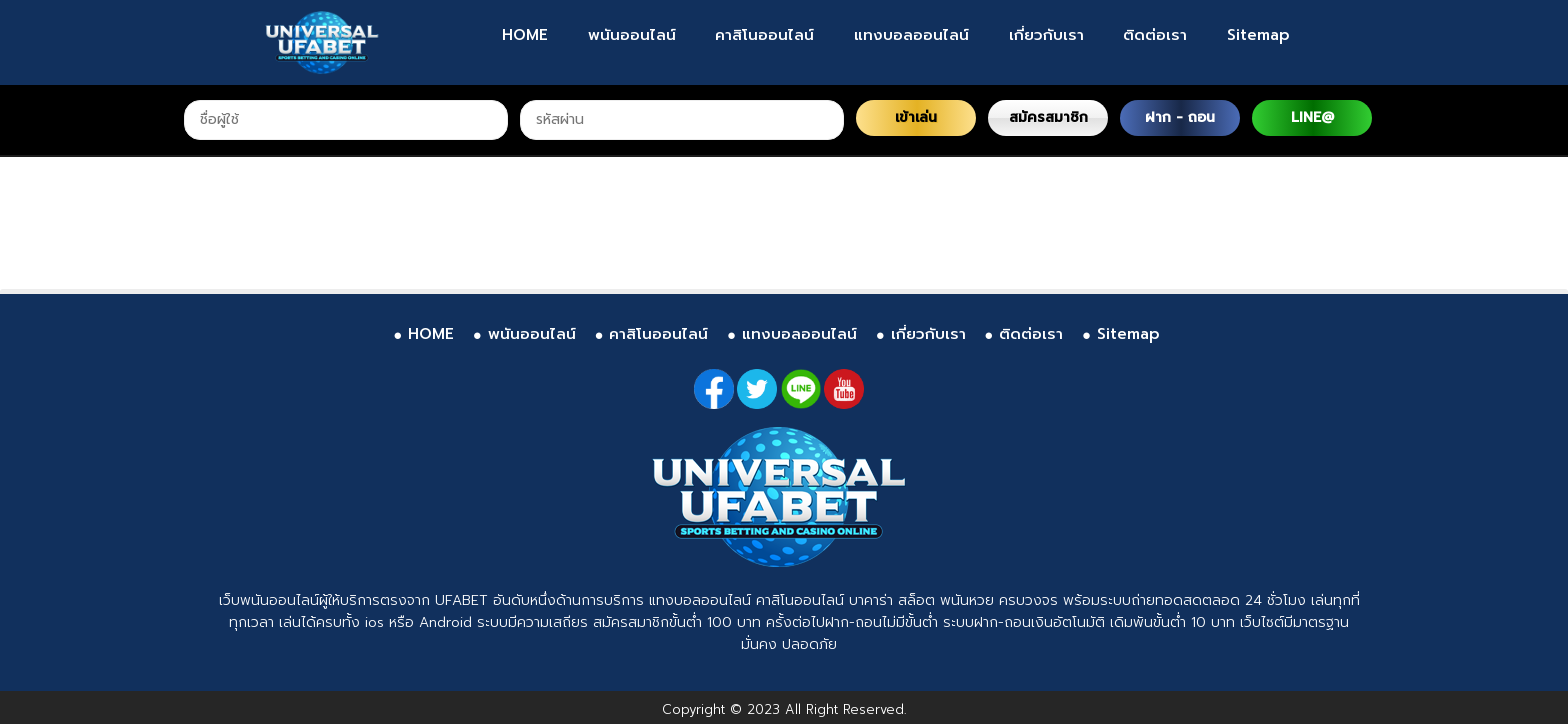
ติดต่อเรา (1155, 35)
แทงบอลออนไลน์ (911, 35)
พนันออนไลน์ (632, 35)
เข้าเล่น (916, 117)
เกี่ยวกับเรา (1046, 35)
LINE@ (1312, 117)
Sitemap (1258, 35)
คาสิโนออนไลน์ (764, 35)
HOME (525, 35)
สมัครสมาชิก (1048, 117)
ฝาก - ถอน (1180, 117)
